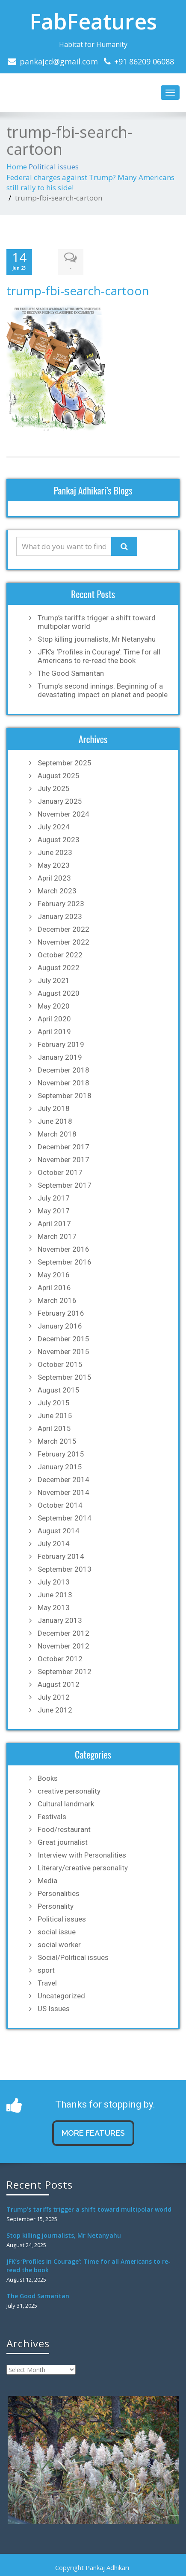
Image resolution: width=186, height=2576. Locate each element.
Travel (47, 1983)
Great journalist (63, 1842)
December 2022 (63, 929)
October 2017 (60, 1172)
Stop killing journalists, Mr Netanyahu (97, 639)
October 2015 (60, 1364)
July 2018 (54, 1108)
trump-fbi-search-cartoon (77, 290)
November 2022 (63, 942)
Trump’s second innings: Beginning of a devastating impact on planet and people (103, 690)
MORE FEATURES (93, 2132)
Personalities (59, 1893)
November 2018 (63, 1083)
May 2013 (54, 1607)
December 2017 (63, 1147)
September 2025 (65, 763)
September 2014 (65, 1518)
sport (46, 1970)
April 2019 (54, 1031)
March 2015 (57, 1441)
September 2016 (65, 1262)
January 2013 (60, 1620)
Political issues (54, 167)
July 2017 (54, 1198)
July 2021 (54, 980)
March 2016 (57, 1300)
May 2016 (54, 1275)
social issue (57, 1932)
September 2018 (65, 1095)
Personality (56, 1906)
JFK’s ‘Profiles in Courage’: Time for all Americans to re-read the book (99, 656)
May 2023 (54, 865)
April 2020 (54, 1019)
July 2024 (54, 827)
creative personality (69, 1791)
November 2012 (63, 1646)
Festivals (52, 1816)
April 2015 (54, 1428)
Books (48, 1778)
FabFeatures (93, 21)
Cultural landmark (66, 1804)
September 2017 (65, 1185)
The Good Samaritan (71, 673)
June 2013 (55, 1594)
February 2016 (61, 1313)
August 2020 (59, 993)
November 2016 (63, 1249)
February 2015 (61, 1454)
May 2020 (54, 1006)
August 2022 (59, 967)
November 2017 (63, 1159)
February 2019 (61, 1044)
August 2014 (59, 1530)
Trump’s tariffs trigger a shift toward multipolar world (97, 622)
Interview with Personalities (82, 1855)
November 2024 (63, 814)
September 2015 (65, 1377)
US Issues (54, 2008)
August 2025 (59, 775)
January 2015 (60, 1466)
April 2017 (54, 1223)
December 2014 (63, 1479)
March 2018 (57, 1134)
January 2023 (60, 916)
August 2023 (59, 839)
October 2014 (60, 1505)
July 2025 (54, 788)
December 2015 (63, 1339)
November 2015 (63, 1351)
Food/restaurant (64, 1829)
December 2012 (63, 1633)
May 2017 (54, 1211)
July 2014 (54, 1543)
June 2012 (55, 1710)
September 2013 (65, 1569)
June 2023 (55, 852)
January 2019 (60, 1057)
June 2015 (55, 1415)
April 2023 (54, 878)
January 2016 (60, 1326)
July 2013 (54, 1582)
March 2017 (57, 1236)
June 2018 (55, 1121)
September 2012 (65, 1671)
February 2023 (61, 903)
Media (47, 1880)
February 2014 (61, 1556)
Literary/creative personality (83, 1868)
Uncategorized (61, 1996)
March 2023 (57, 891)
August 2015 (59, 1390)
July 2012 (54, 1697)
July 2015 (54, 1402)
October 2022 (60, 955)
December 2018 (63, 1070)
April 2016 (54, 1287)
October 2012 (60, 1658)
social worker (59, 1944)
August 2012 (59, 1684)
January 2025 (60, 801)
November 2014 (63, 1492)
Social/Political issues (73, 1957)
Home (16, 167)
